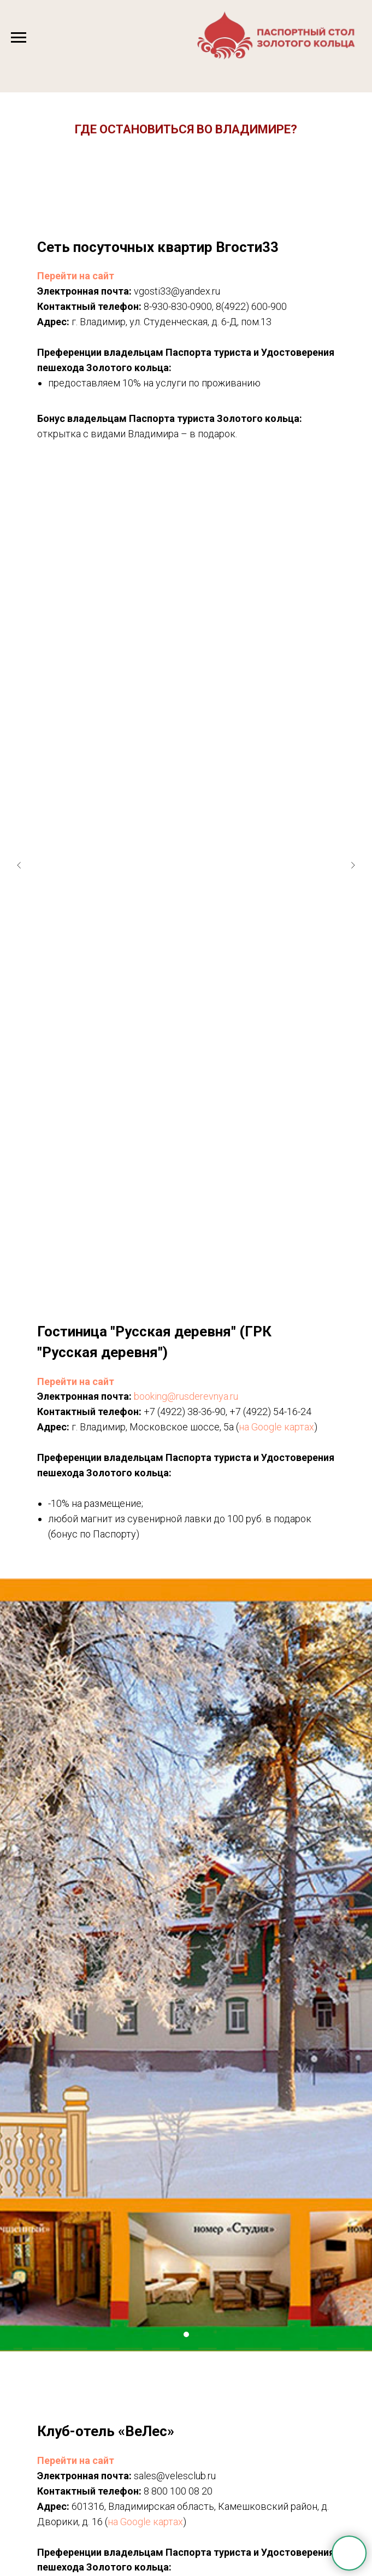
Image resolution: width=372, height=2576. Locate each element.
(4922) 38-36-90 (191, 1411)
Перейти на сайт (75, 275)
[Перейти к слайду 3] (181, 1234)
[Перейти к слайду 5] (202, 1234)
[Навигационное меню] (18, 37)
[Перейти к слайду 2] (170, 1234)
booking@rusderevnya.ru (186, 1396)
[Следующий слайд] (353, 832)
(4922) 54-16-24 (277, 1411)
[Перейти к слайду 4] (191, 1234)
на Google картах (276, 1427)
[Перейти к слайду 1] (159, 1234)
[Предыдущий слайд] (19, 832)
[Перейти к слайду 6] (213, 1234)
